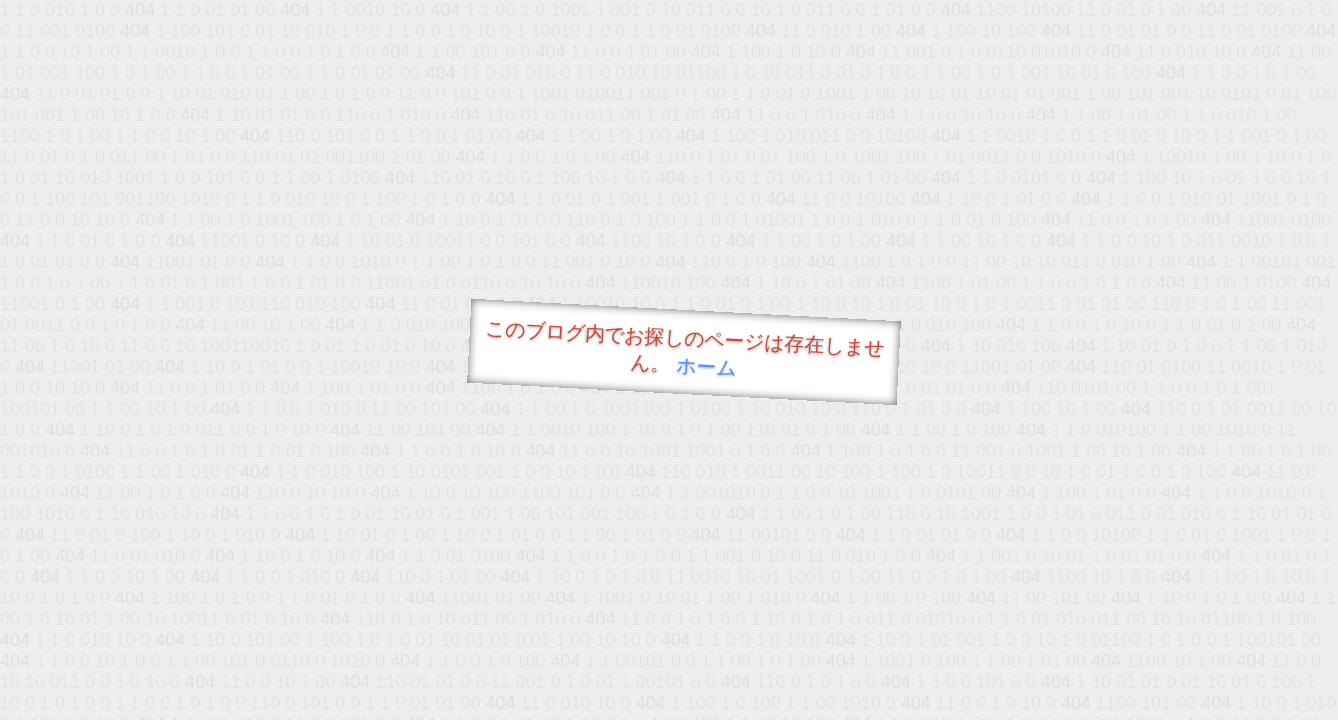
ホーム (706, 366)
